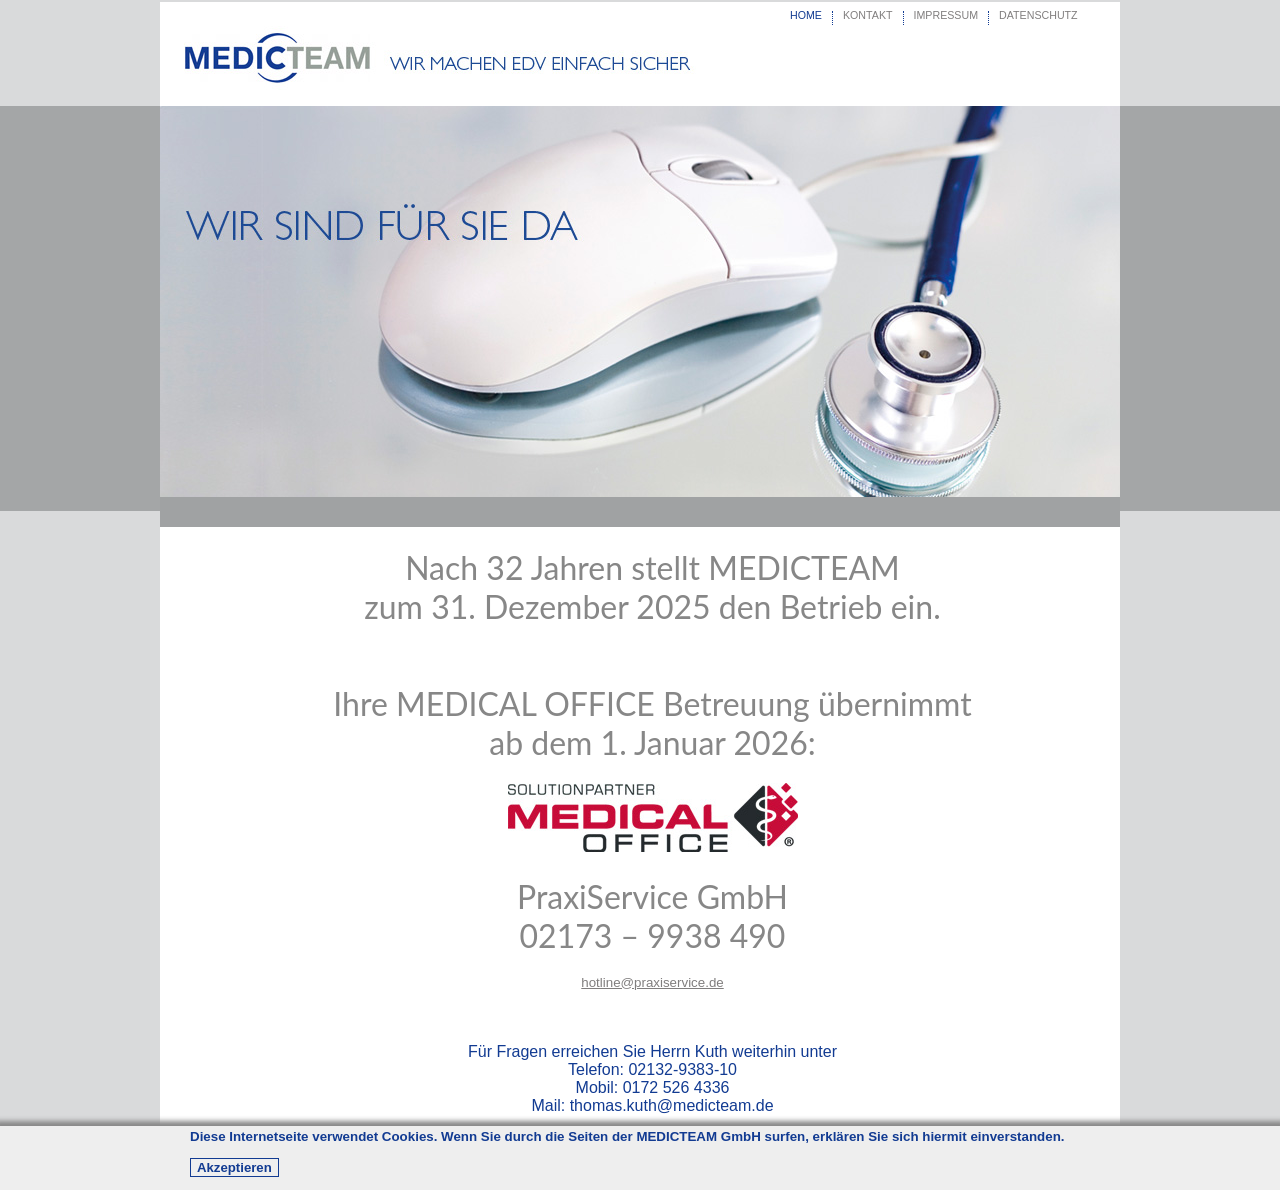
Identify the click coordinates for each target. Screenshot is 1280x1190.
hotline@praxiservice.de (652, 982)
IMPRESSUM (946, 15)
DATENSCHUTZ (1038, 15)
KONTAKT (868, 15)
